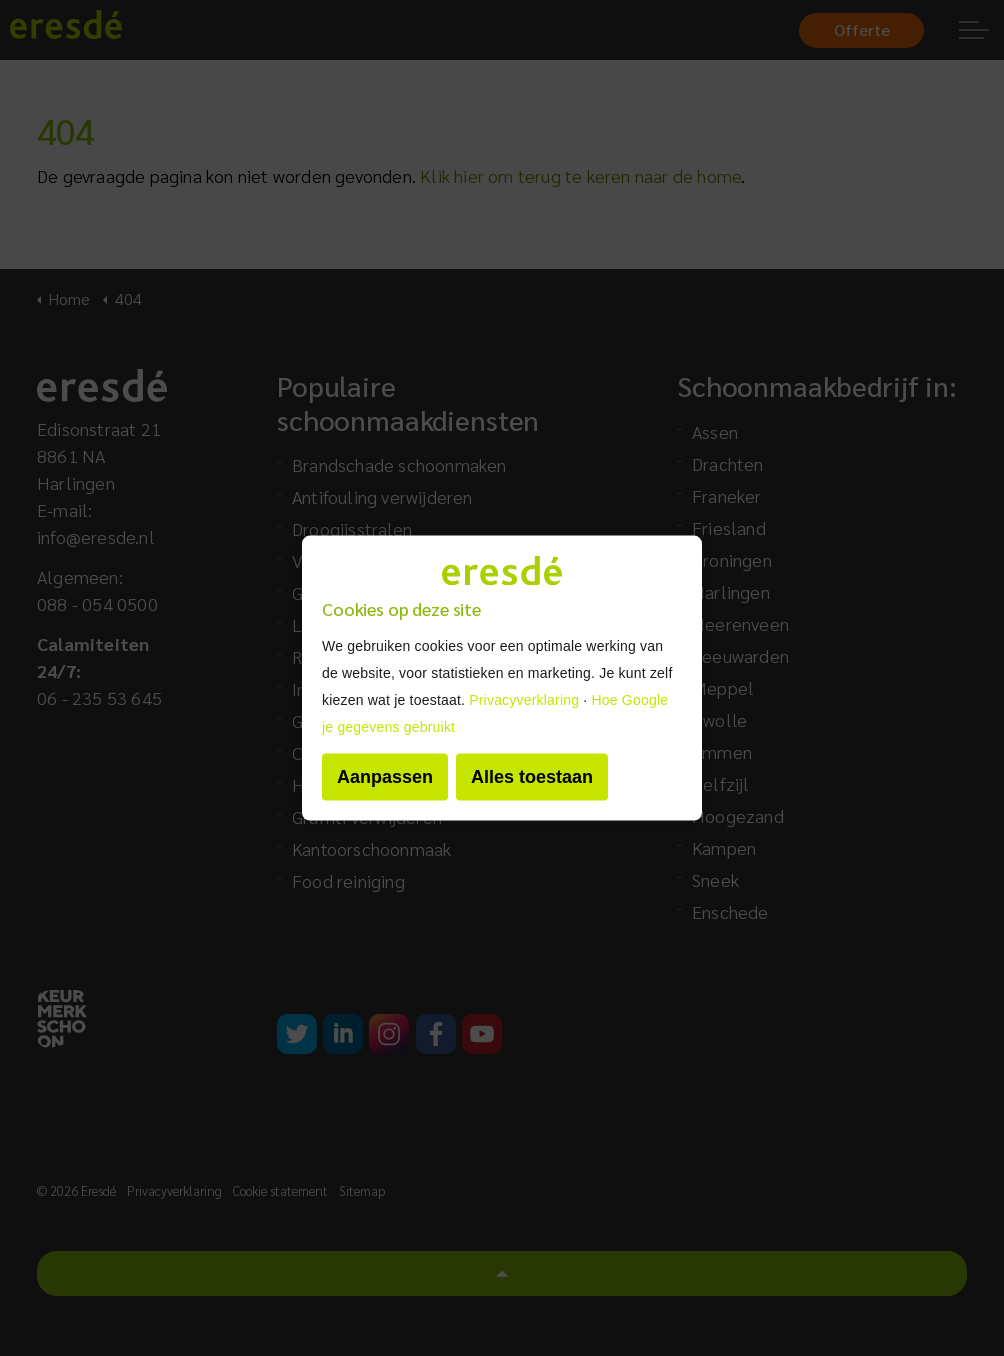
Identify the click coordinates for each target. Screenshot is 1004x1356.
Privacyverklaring (524, 699)
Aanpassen (385, 776)
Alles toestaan (532, 776)
